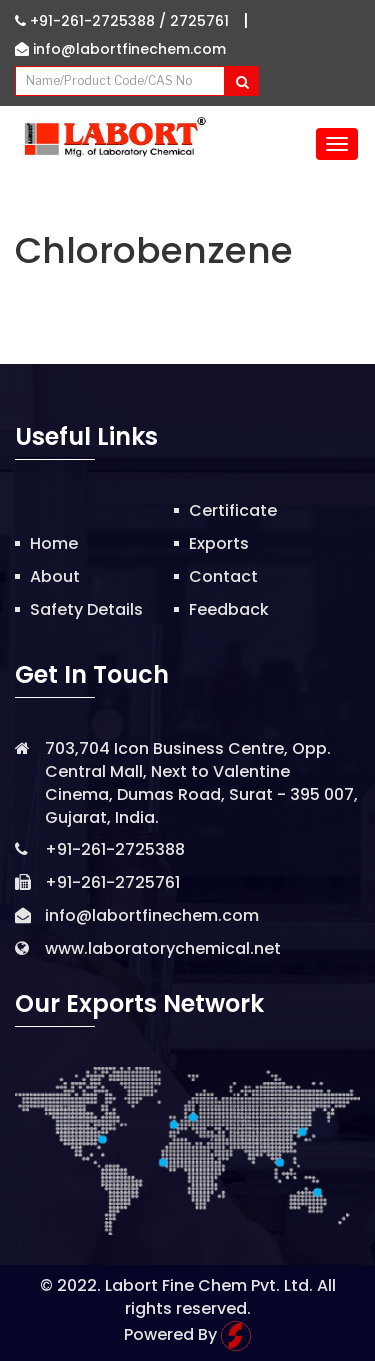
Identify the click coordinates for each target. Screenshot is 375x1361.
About (55, 576)
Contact (223, 576)
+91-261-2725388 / (92, 21)
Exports (219, 543)
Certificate (233, 510)
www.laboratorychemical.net (163, 948)
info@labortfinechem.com (120, 49)
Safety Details (86, 609)
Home (54, 543)
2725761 (199, 21)
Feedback (229, 609)
